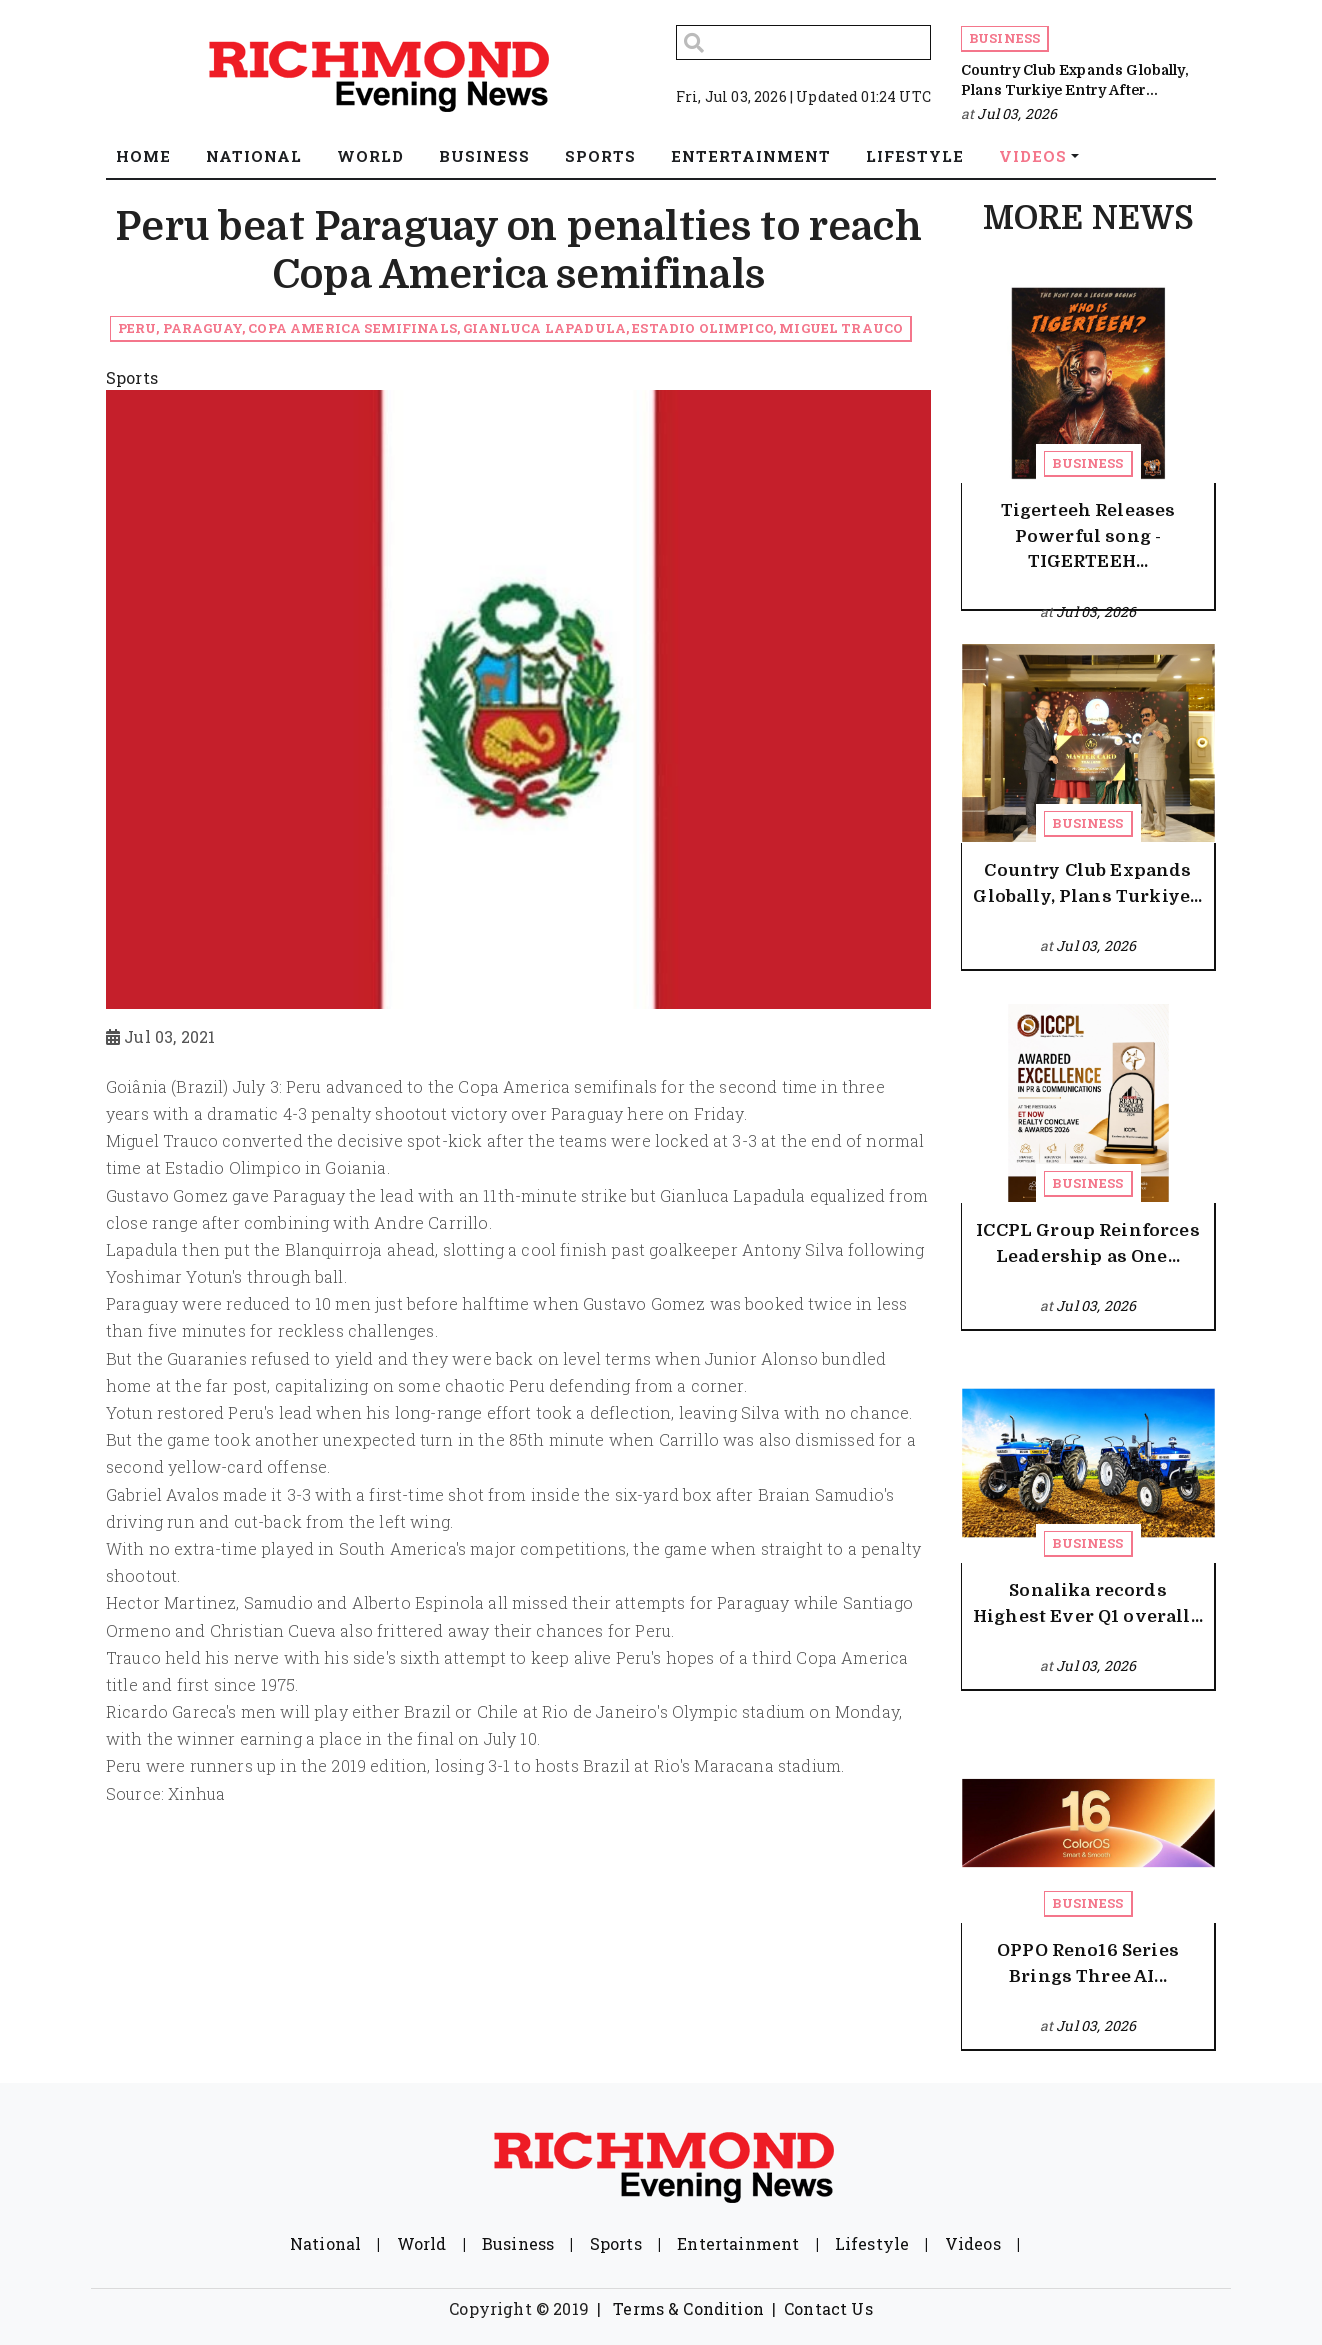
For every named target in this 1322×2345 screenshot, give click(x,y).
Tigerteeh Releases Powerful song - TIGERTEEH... (1088, 536)
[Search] (803, 42)
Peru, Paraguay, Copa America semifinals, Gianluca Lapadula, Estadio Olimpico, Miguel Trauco (511, 328)
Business (1004, 38)
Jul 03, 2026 (1017, 113)
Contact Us (828, 2308)
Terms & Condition (688, 2308)
